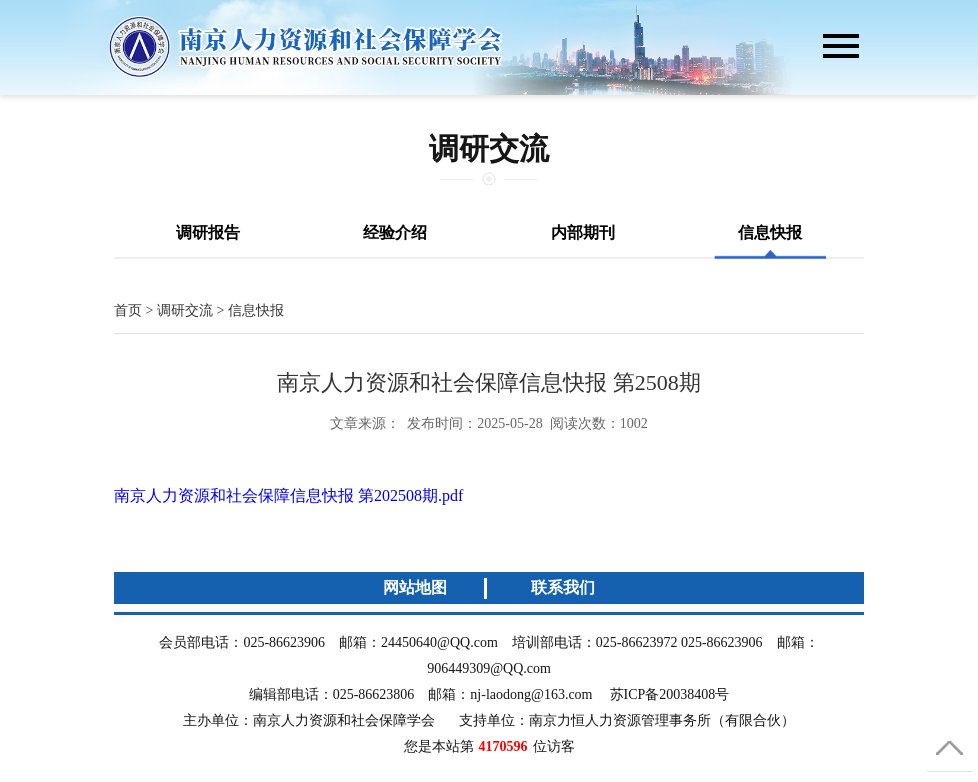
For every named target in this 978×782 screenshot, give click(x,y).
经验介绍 (395, 232)
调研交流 (185, 310)
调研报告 (208, 232)
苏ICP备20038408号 (670, 694)
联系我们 (563, 587)
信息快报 (770, 232)
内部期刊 (583, 232)
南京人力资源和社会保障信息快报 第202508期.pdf (288, 495)
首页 (128, 310)
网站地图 (415, 587)
